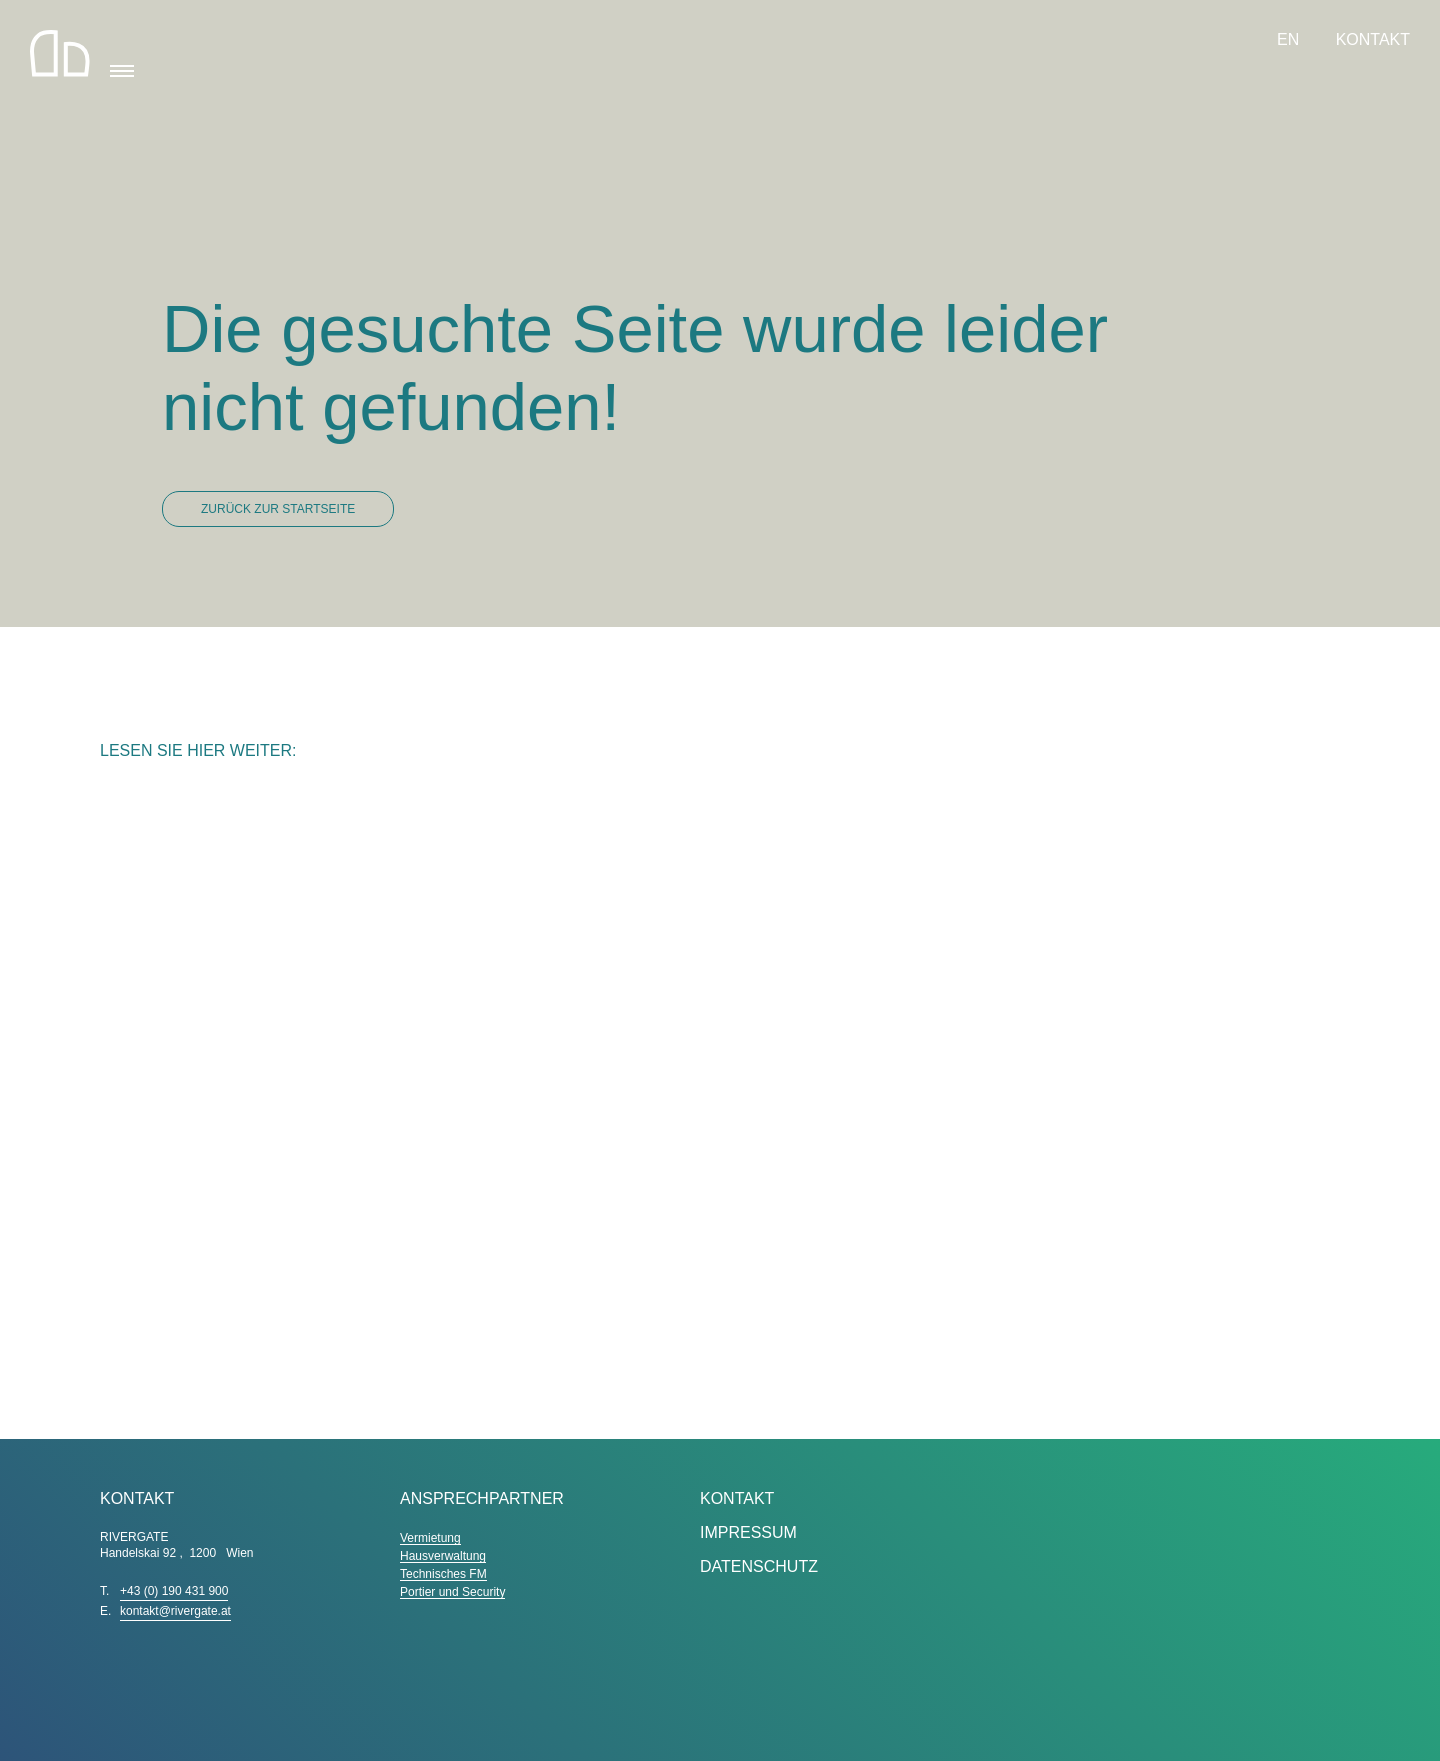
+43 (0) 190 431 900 (174, 1591)
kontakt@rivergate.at (175, 1611)
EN (1290, 39)
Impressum (748, 1532)
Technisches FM (443, 1574)
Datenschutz (759, 1566)
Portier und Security (452, 1592)
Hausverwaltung (443, 1556)
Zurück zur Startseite (278, 509)
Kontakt (1373, 39)
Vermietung (430, 1538)
